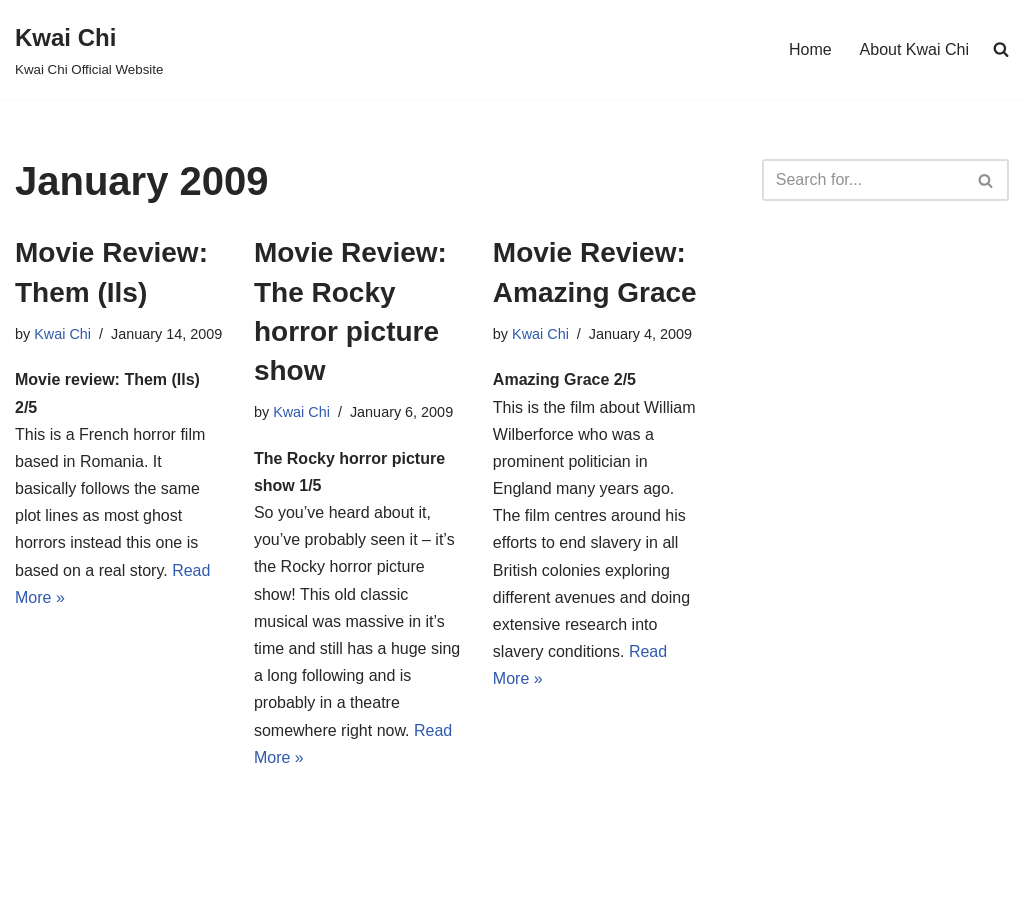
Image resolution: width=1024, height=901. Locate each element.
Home (810, 49)
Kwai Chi (62, 334)
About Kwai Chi (914, 49)
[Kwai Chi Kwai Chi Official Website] (89, 49)
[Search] (863, 180)
